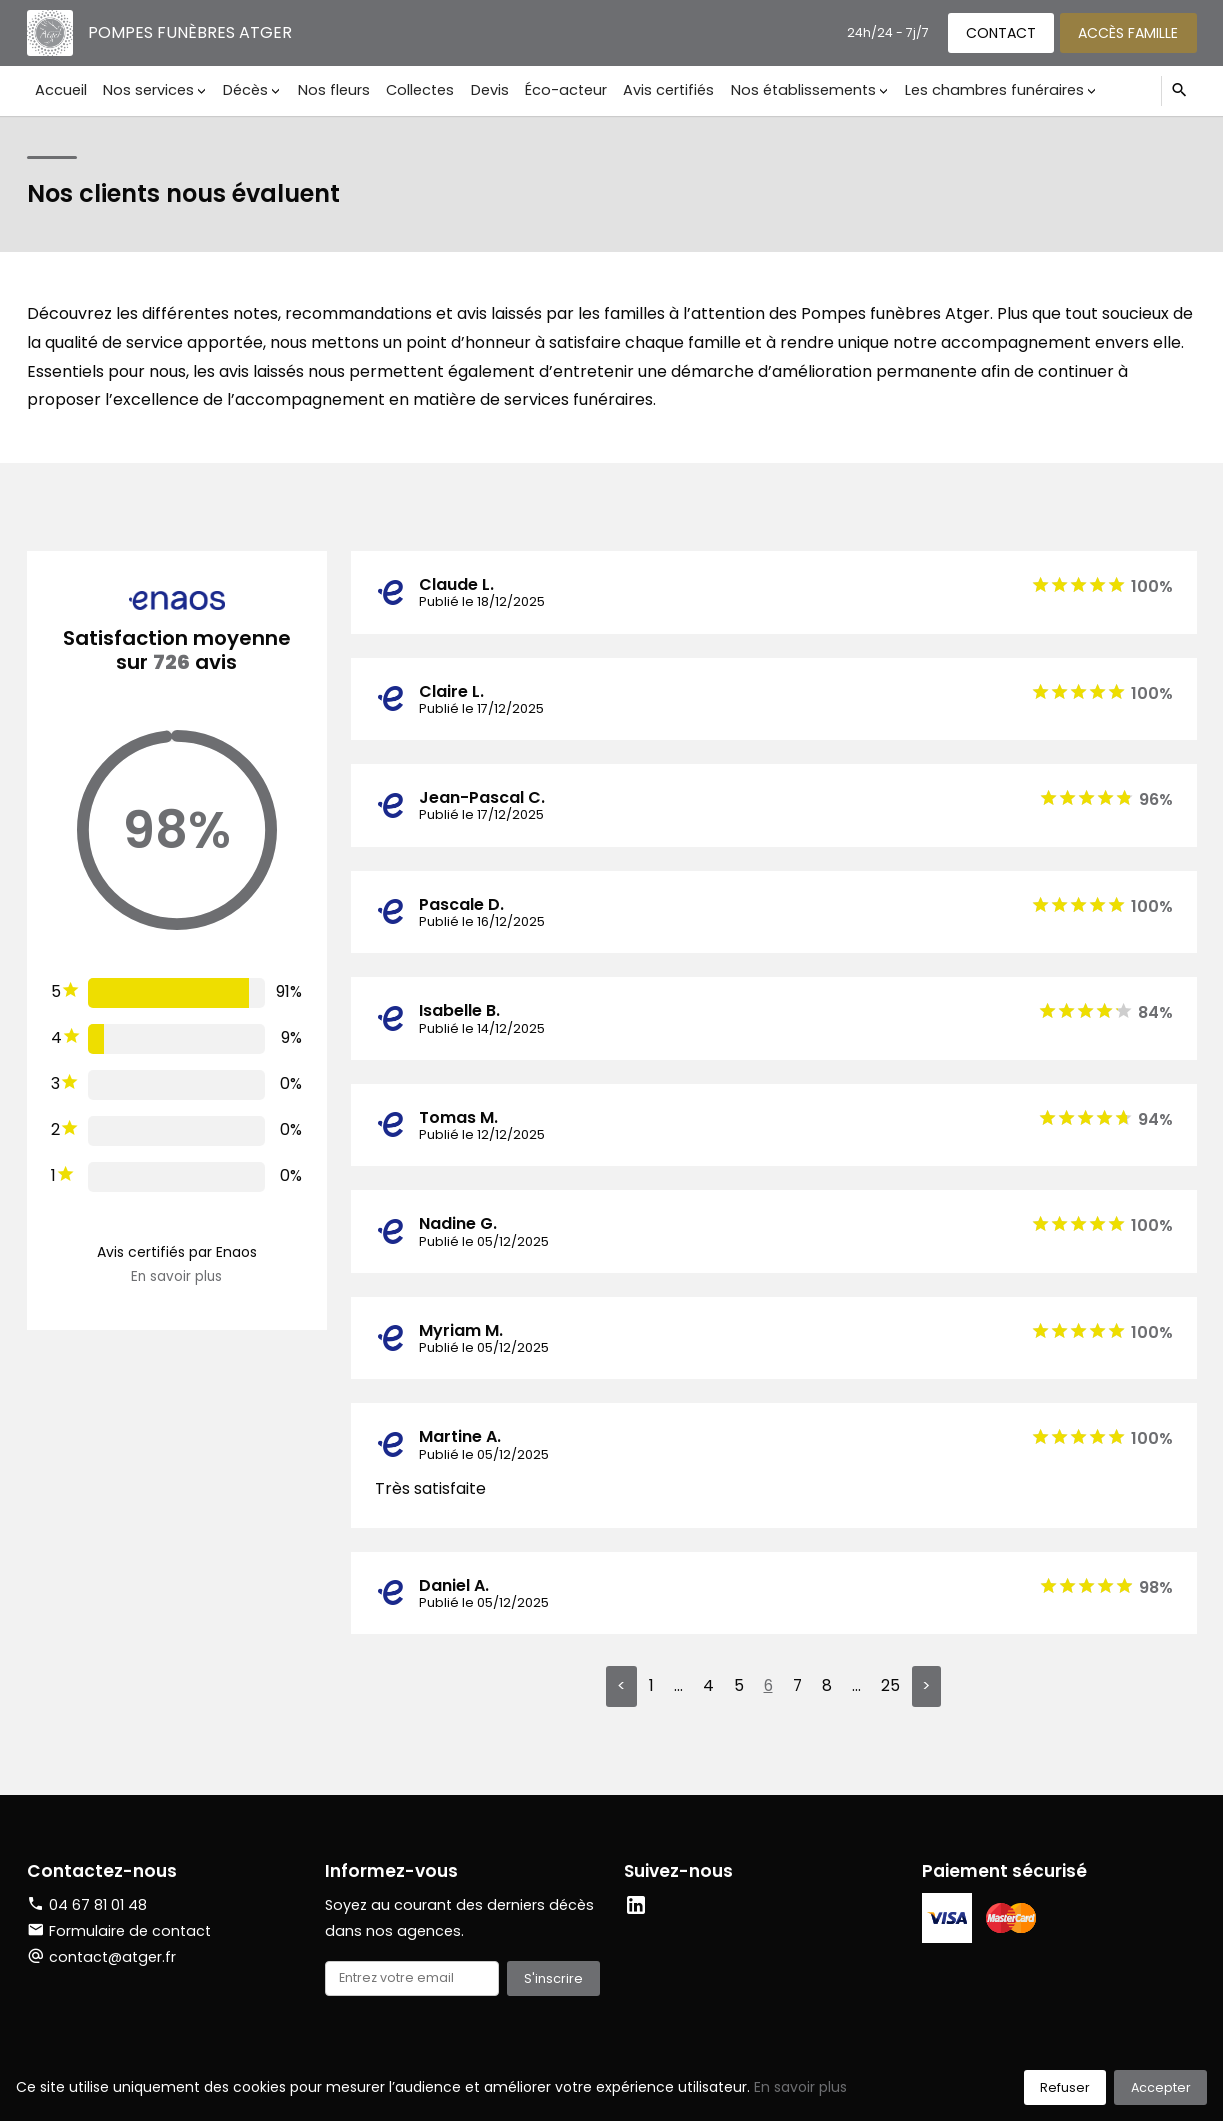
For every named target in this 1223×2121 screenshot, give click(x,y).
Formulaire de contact (119, 1932)
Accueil (60, 90)
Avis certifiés (653, 90)
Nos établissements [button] (786, 90)
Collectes (411, 90)
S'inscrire (553, 1979)
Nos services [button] (145, 90)
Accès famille (1127, 32)
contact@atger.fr (112, 1957)
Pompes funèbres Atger (191, 32)
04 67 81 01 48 (98, 1906)
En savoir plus (176, 1277)
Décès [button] (240, 90)
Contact (997, 32)
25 (890, 1686)
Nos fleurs (327, 90)
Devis (479, 90)
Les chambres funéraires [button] (975, 90)
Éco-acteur (553, 90)
